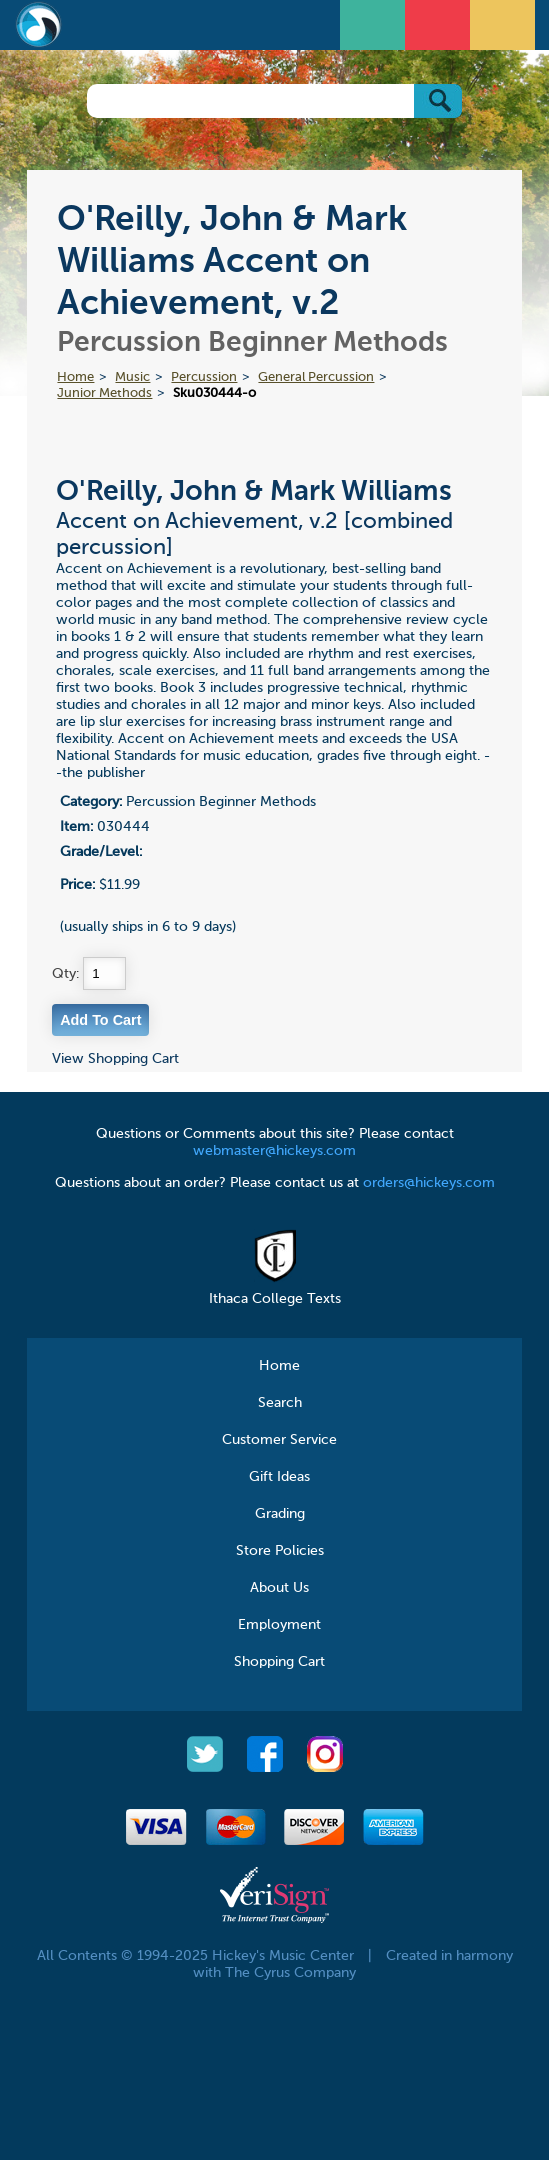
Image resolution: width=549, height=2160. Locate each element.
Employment (279, 1625)
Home (75, 377)
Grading (280, 1514)
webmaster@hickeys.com (274, 1151)
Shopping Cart (279, 1662)
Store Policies (280, 1551)
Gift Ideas (279, 1477)
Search (280, 1403)
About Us (279, 1588)
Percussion (204, 377)
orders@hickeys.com (429, 1183)
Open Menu (375, 22)
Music (132, 377)
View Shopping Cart (115, 1059)
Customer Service (279, 1440)
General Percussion (316, 377)
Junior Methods (104, 393)
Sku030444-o (214, 393)
